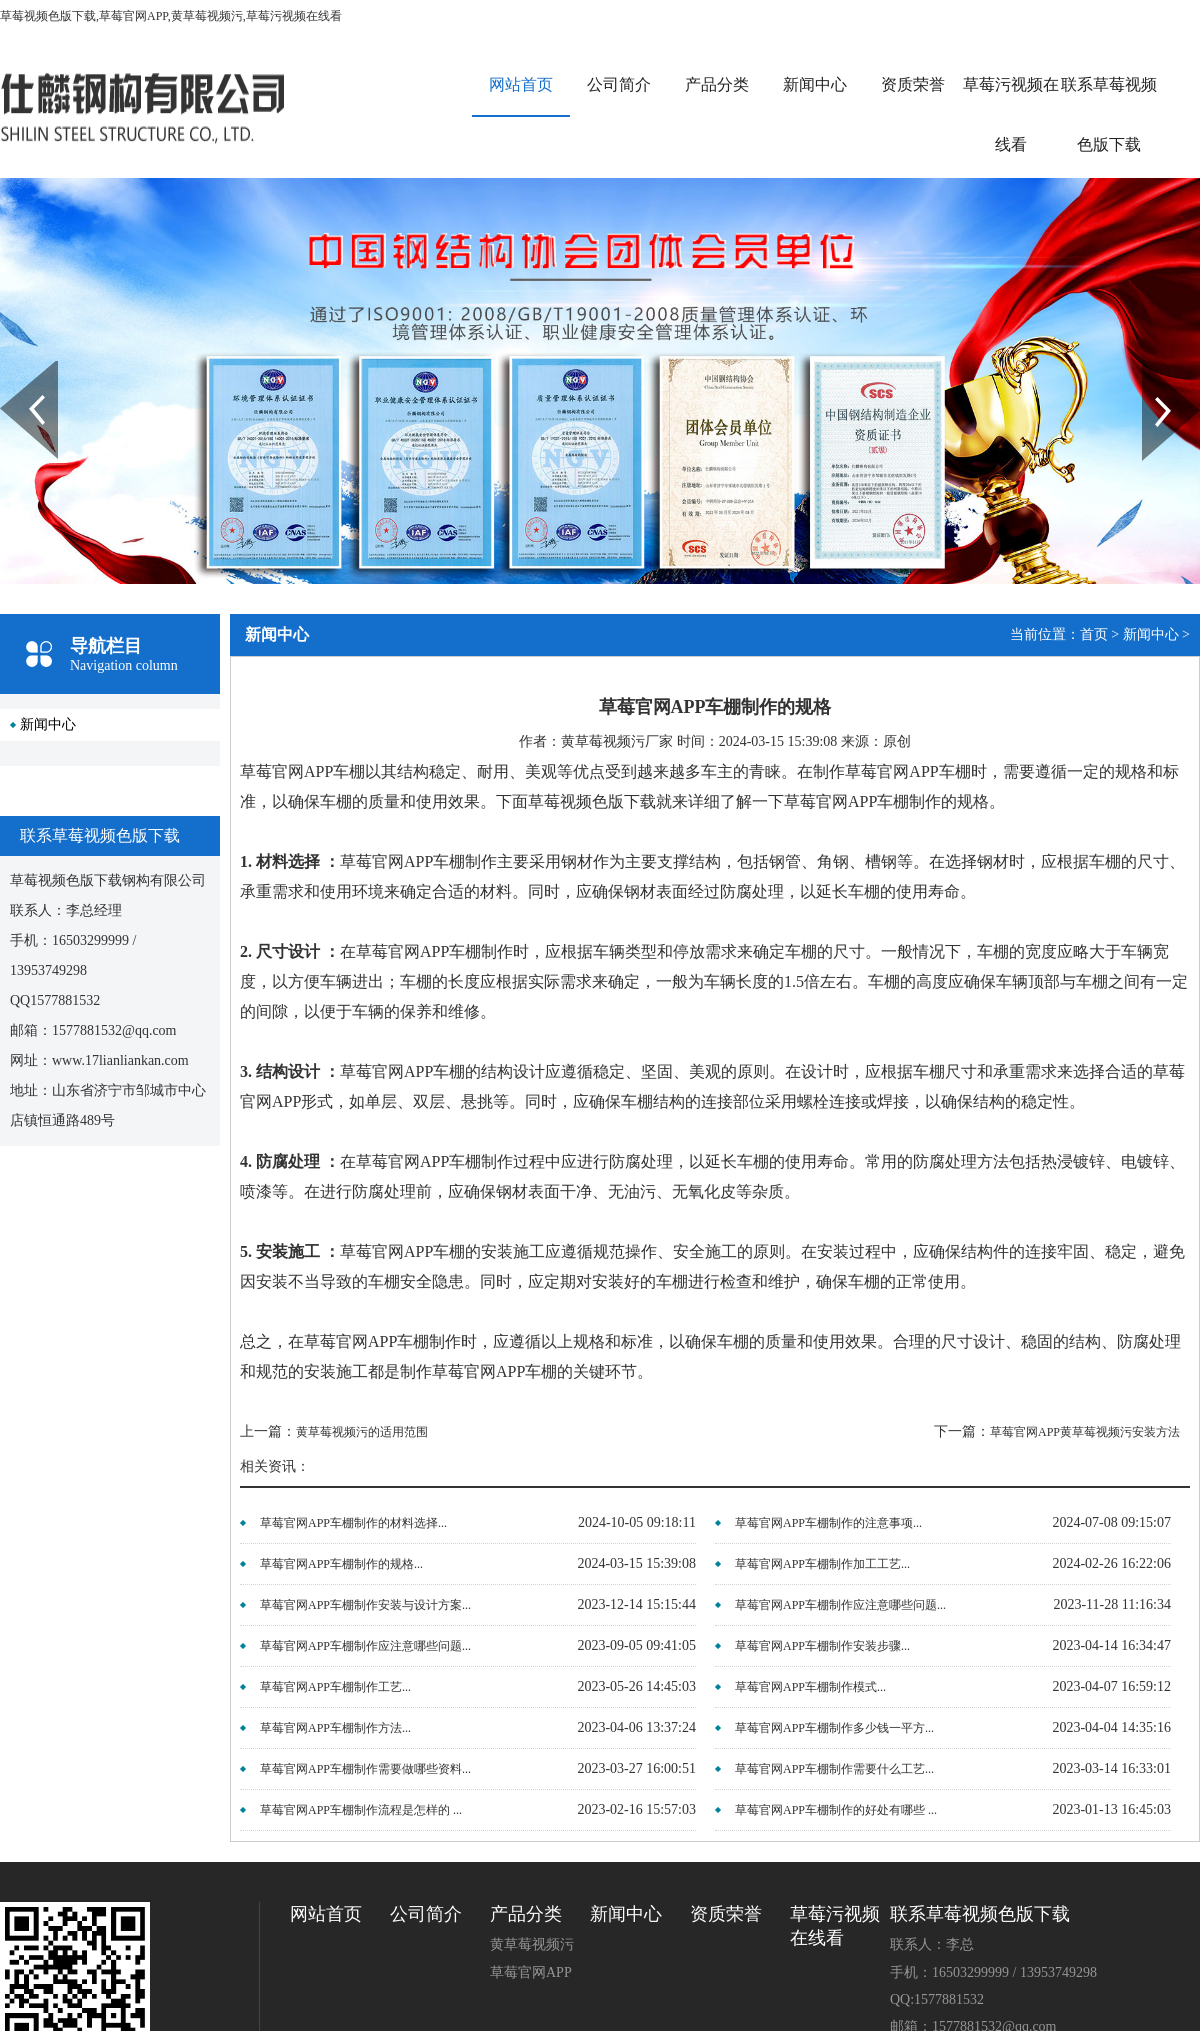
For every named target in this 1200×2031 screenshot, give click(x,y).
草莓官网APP (531, 1972)
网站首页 (521, 84)
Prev (11, 368)
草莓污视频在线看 (1011, 114)
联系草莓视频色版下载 (1109, 114)
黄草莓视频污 (532, 1944)
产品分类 (717, 84)
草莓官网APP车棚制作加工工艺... (822, 1564)
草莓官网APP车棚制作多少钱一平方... (834, 1728)
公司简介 (619, 84)
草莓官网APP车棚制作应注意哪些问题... (840, 1605)
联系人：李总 (932, 1944)
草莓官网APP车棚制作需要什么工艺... (834, 1769)
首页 (1094, 634)
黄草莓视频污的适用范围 (362, 1432)
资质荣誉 (913, 84)
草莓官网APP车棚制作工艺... (335, 1687)
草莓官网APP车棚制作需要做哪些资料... (365, 1769)
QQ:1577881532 (937, 1999)
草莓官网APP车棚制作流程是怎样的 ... (361, 1810)
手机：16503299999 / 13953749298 (993, 1972)
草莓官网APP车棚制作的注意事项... (828, 1523)
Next (1153, 368)
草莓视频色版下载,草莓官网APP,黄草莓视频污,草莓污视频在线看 (171, 16)
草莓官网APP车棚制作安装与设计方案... (365, 1605)
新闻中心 (815, 84)
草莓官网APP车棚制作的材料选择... (353, 1523)
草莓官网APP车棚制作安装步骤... (822, 1646)
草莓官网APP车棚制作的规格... (341, 1564)
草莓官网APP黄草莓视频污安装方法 (1085, 1432)
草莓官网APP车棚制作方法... (335, 1728)
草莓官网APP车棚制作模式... (810, 1687)
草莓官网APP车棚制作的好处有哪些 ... (836, 1810)
